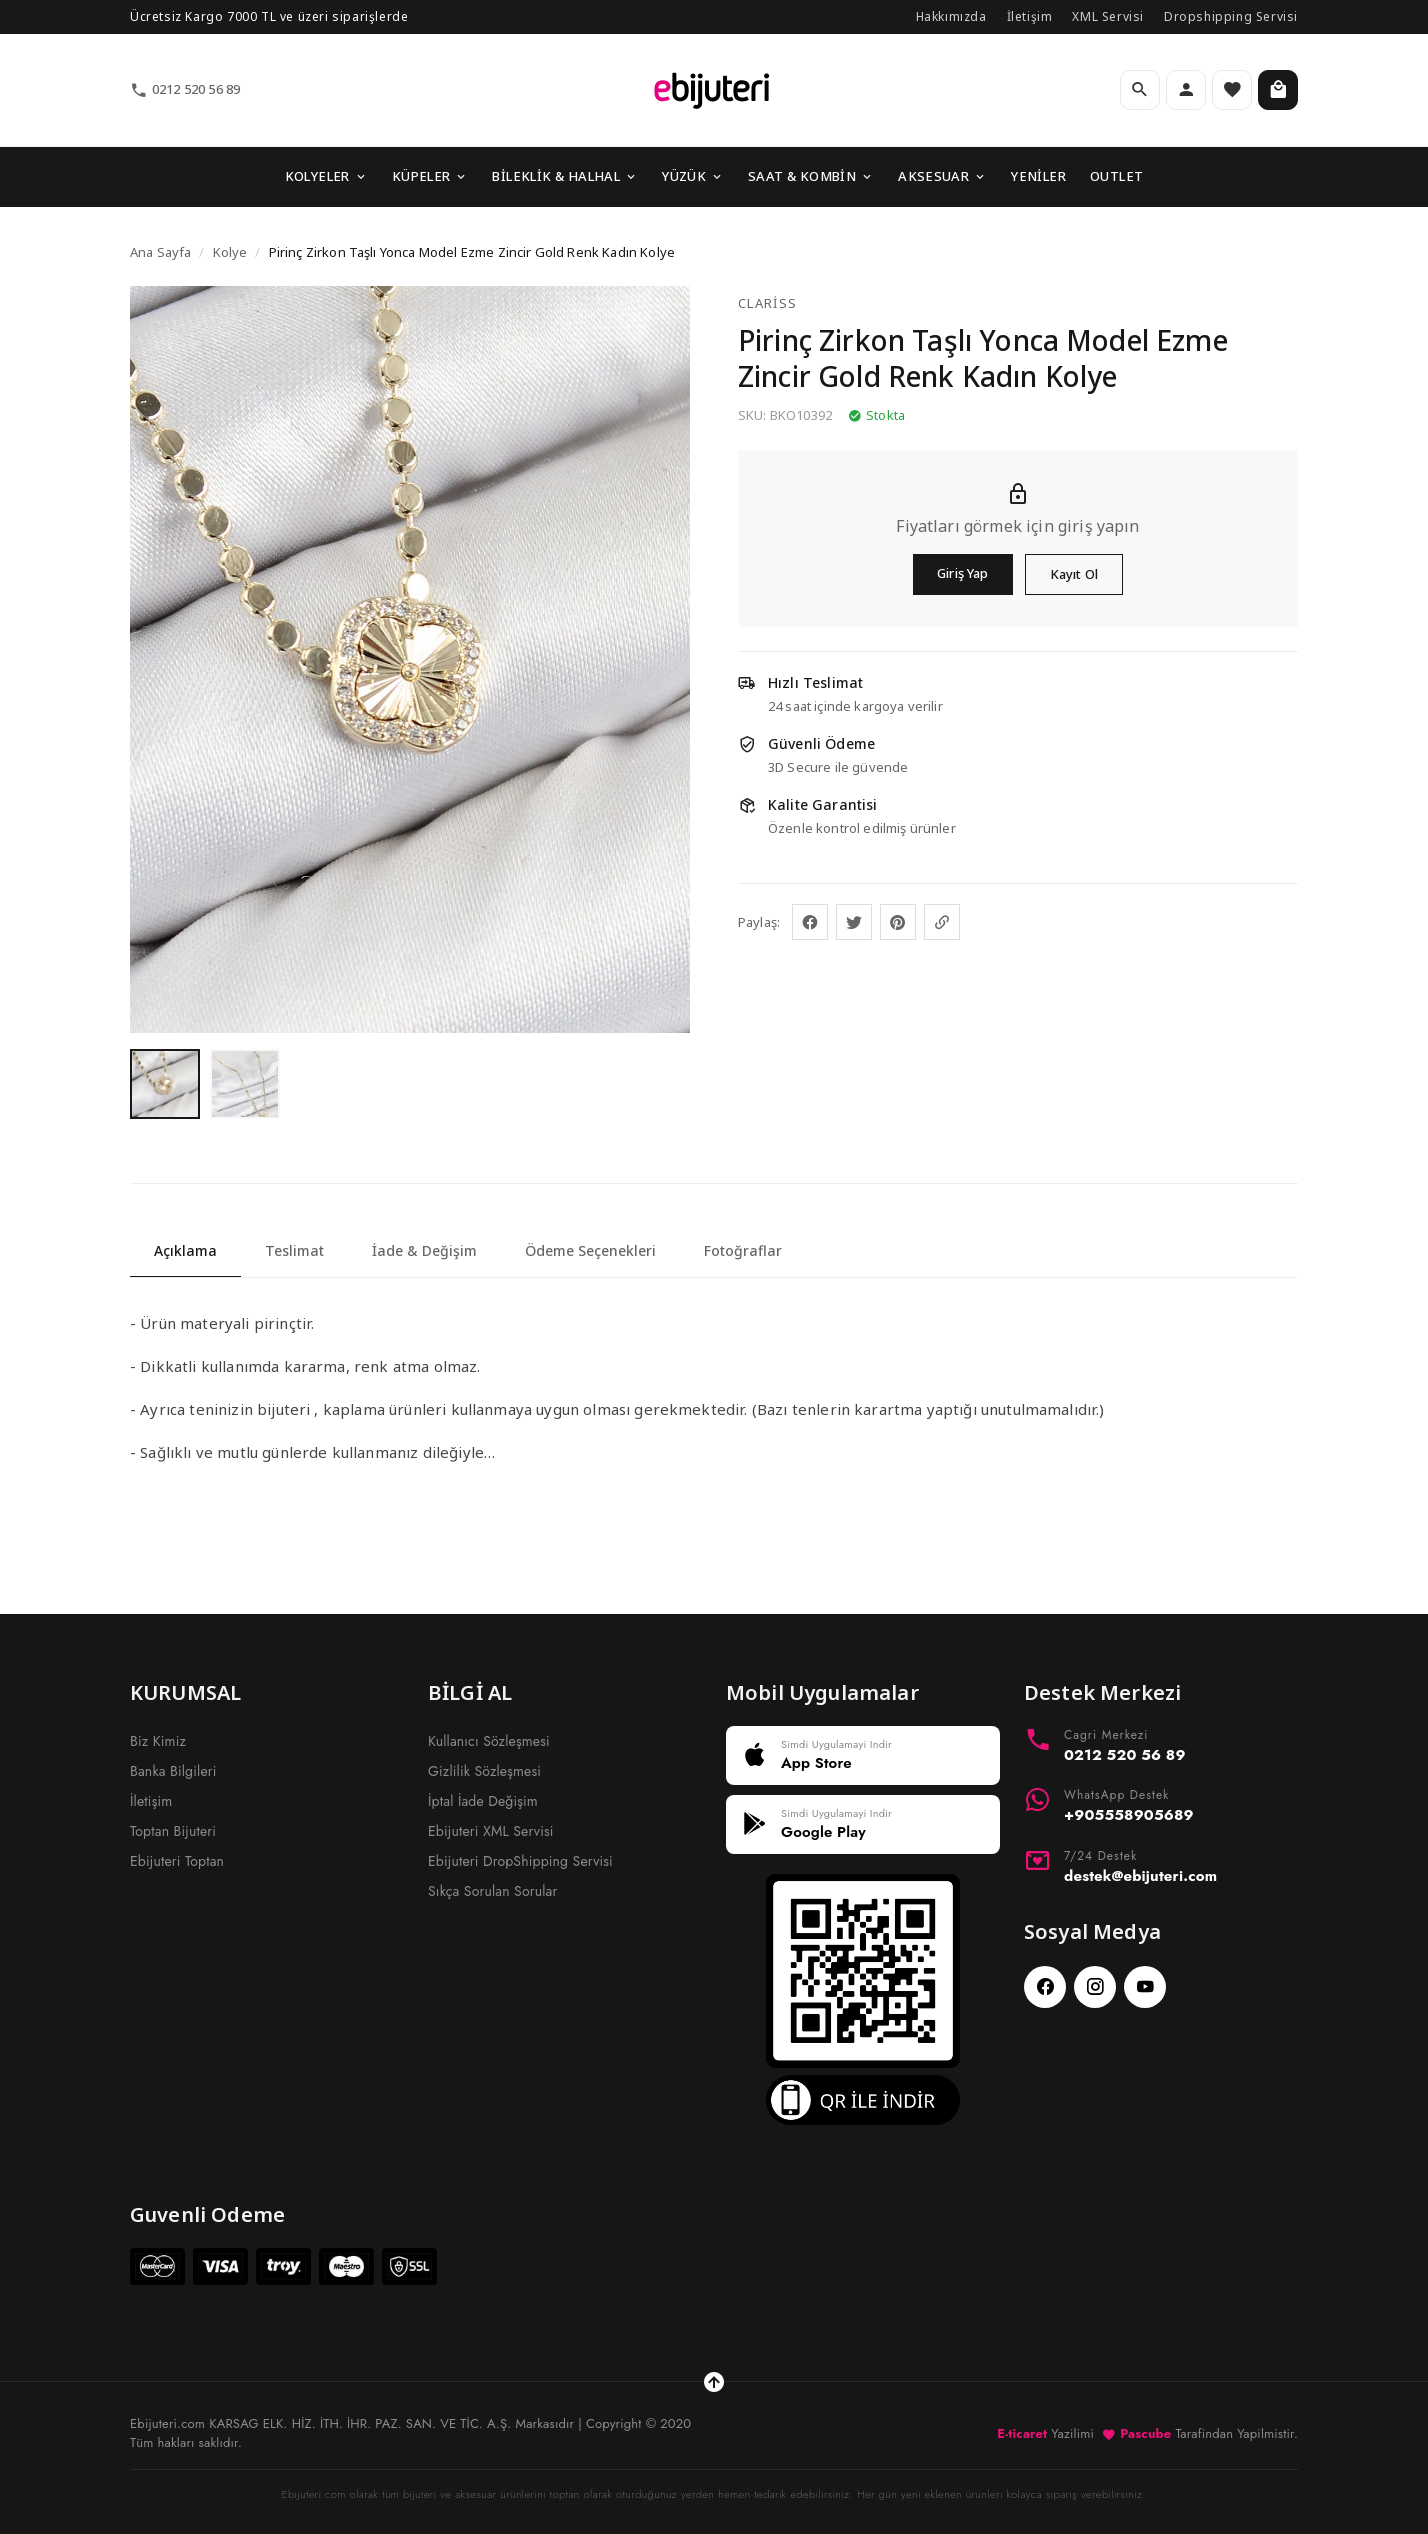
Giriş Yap (962, 573)
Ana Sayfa (160, 252)
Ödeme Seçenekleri (590, 1250)
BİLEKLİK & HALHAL (565, 176)
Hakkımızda (951, 16)
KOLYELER (326, 176)
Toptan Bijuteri (173, 1831)
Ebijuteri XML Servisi (491, 1831)
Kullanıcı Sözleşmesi (489, 1741)
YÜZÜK (693, 176)
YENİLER (1038, 176)
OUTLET (1116, 176)
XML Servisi (1108, 16)
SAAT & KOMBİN (811, 176)
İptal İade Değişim (483, 1801)
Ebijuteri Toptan (177, 1861)
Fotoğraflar (743, 1250)
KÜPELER (430, 176)
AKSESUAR (942, 176)
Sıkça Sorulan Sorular (492, 1891)
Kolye (230, 252)
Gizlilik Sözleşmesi (484, 1771)
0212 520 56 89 (185, 89)
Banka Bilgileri (173, 1771)
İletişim (1030, 16)
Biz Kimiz (158, 1741)
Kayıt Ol (1074, 574)
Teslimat (294, 1250)
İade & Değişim (424, 1250)
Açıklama (185, 1250)
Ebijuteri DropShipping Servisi (520, 1861)
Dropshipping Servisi (1231, 16)
